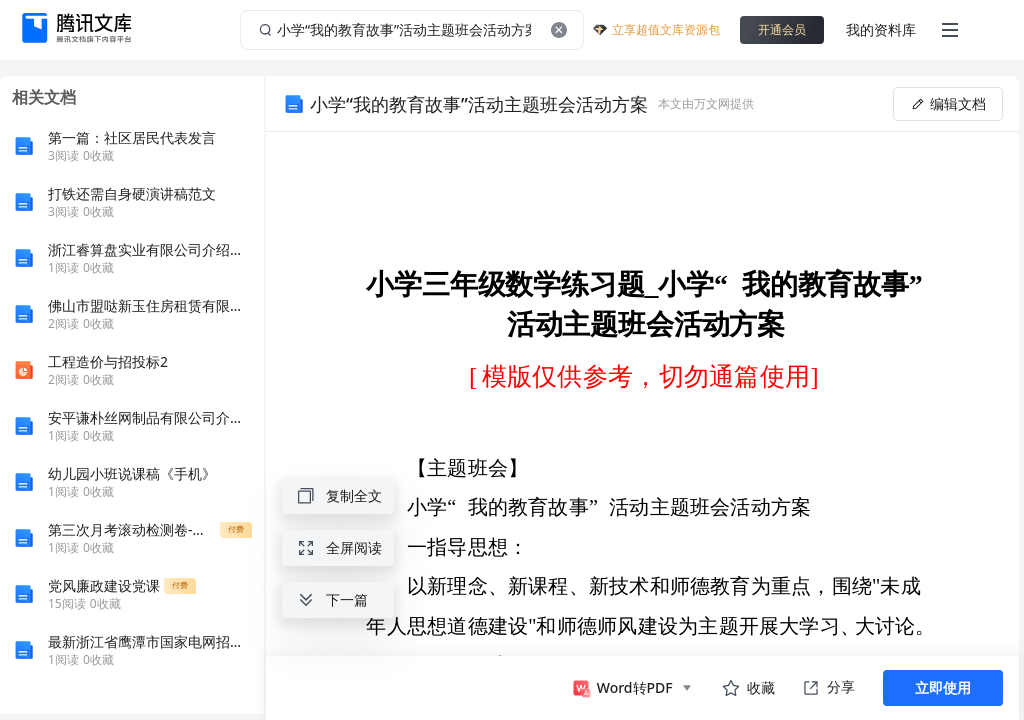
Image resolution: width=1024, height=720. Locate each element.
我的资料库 (881, 29)
